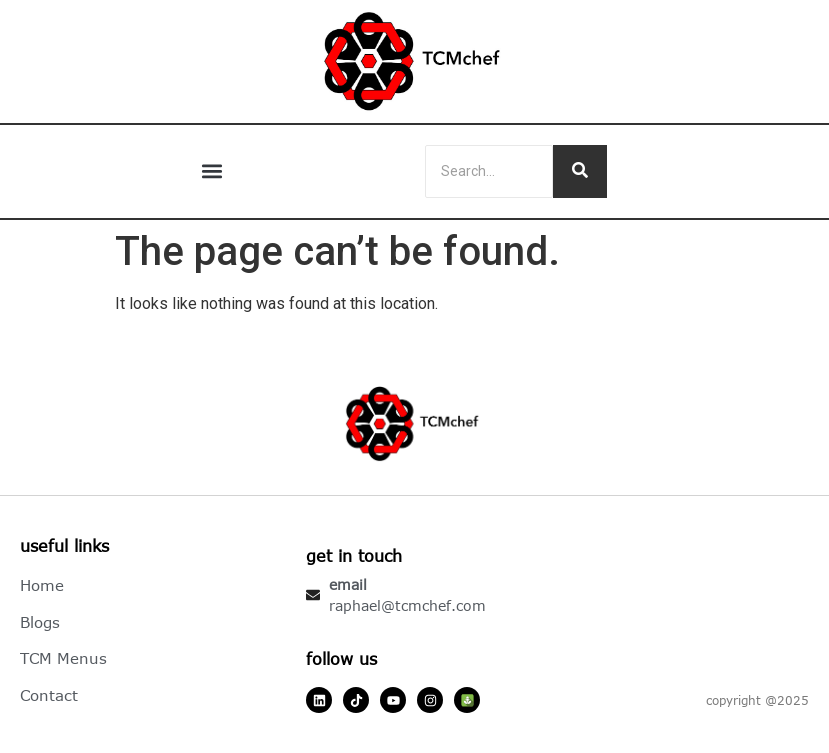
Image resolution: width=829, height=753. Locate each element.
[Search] (489, 171)
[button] (212, 171)
